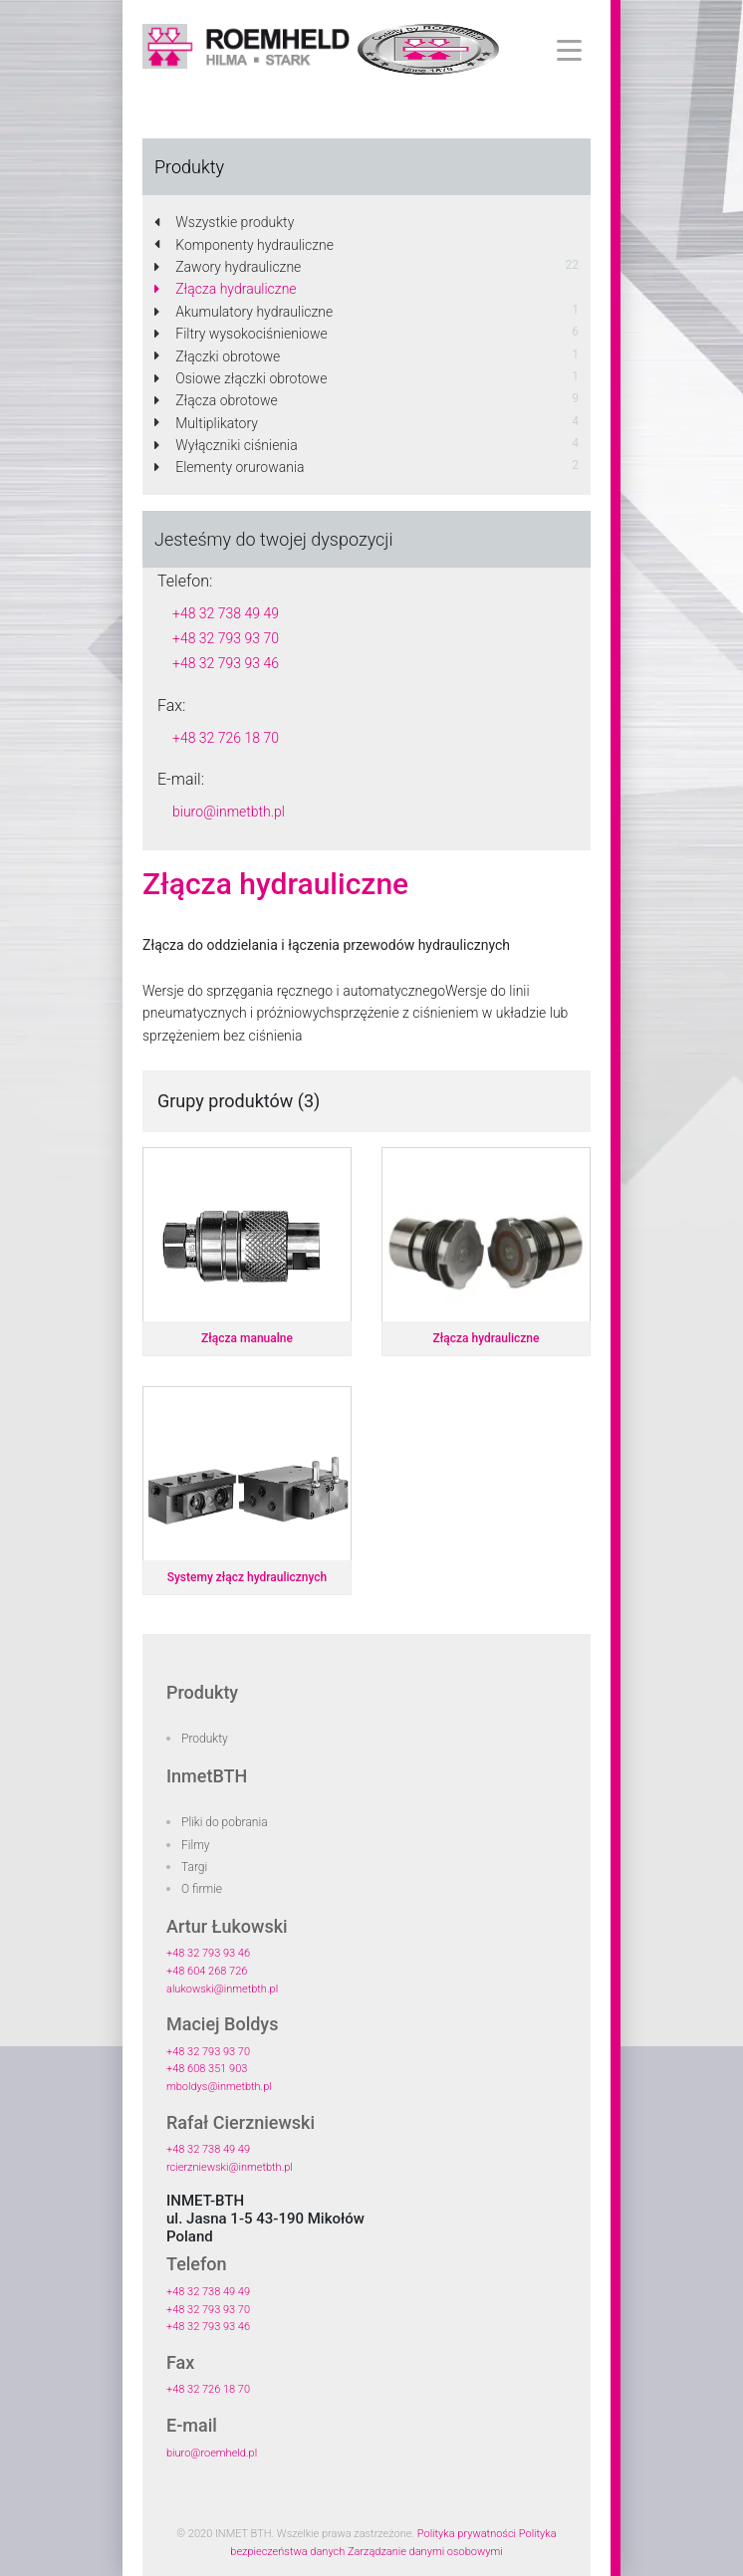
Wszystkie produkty (224, 222)
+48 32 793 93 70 (225, 638)
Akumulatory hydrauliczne (243, 312)
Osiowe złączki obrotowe (240, 378)
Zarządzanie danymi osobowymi (425, 2551)
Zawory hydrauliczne (227, 267)
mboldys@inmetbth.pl (219, 2086)
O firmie (201, 1889)
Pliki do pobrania (224, 1822)
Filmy (195, 1845)
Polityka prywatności (466, 2533)
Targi (194, 1867)
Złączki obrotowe (217, 356)
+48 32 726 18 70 (225, 738)
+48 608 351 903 (206, 2068)
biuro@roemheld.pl (211, 2453)
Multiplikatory (206, 423)
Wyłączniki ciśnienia (226, 445)
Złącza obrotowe (216, 400)
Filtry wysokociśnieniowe (241, 334)
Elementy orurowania (229, 467)
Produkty (204, 1739)
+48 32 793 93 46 (225, 663)
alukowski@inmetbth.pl (222, 1989)
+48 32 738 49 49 (225, 613)
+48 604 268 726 (206, 1971)
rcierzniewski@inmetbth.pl (229, 2167)
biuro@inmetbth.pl (228, 812)
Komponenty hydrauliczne (244, 245)
